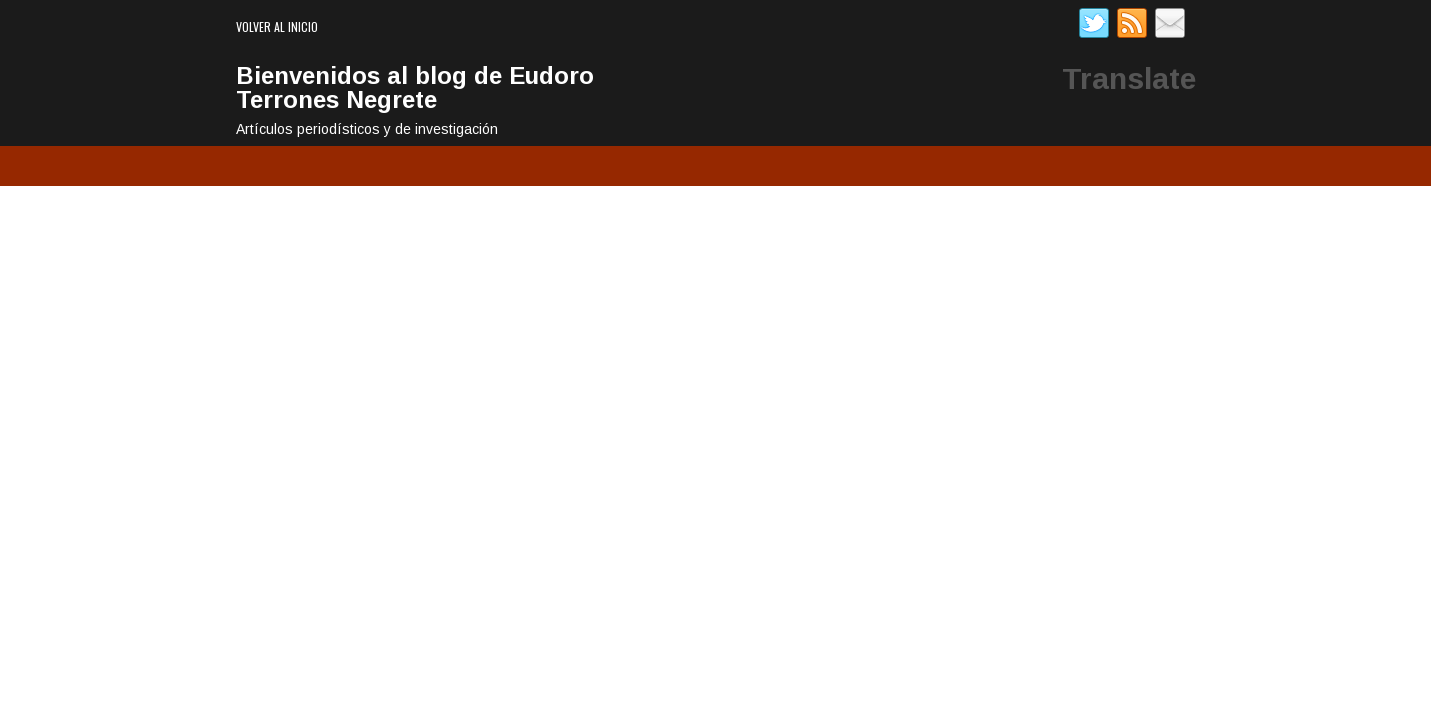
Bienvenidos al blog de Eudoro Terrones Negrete (415, 87)
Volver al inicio (277, 26)
